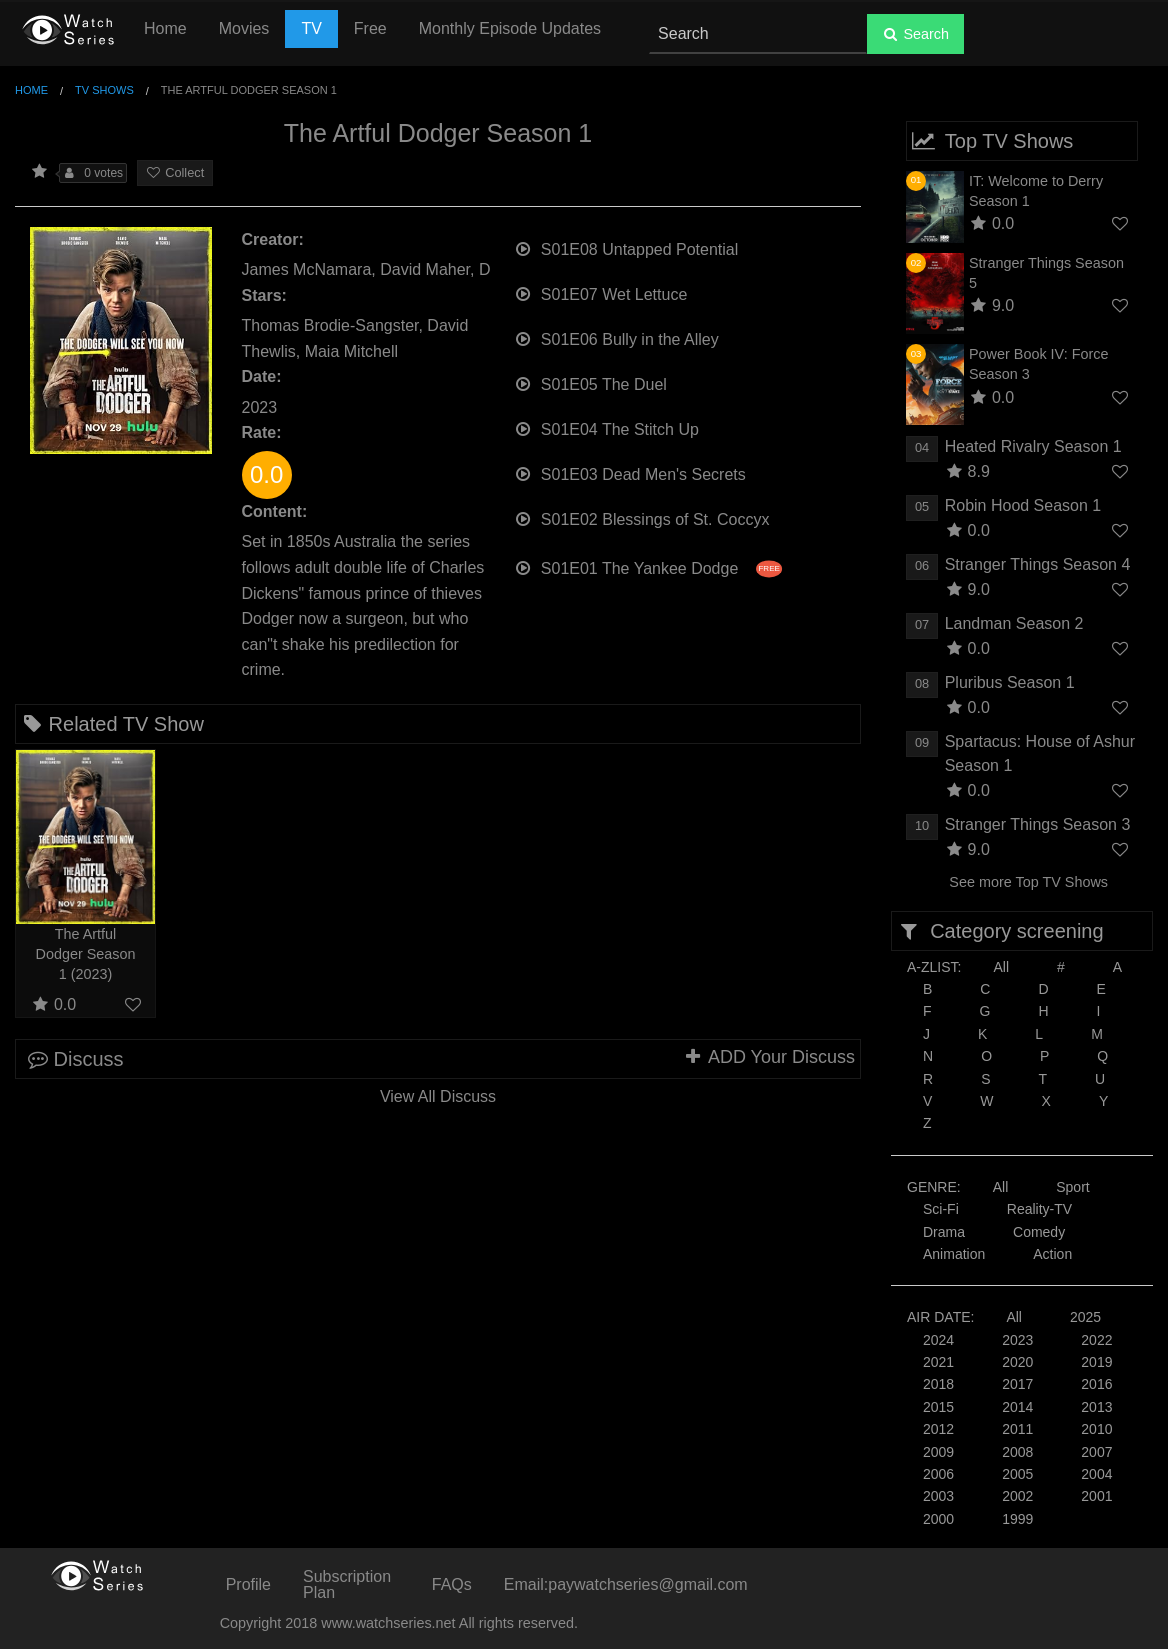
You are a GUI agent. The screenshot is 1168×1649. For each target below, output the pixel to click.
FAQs (452, 1584)
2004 (1096, 1474)
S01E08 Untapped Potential (626, 247)
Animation (954, 1254)
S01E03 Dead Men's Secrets (630, 472)
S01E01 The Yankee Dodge (648, 566)
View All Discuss (438, 1096)
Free (370, 28)
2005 (1017, 1474)
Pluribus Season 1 (1010, 682)
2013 (1096, 1407)
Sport (1072, 1187)
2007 (1096, 1452)
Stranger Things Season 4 (1038, 564)
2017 (1017, 1384)
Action (1052, 1254)
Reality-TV (1039, 1209)
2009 (938, 1452)
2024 (938, 1340)
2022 (1096, 1340)
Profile (248, 1584)
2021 (938, 1362)
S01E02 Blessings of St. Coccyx (642, 517)
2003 (938, 1496)
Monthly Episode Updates (510, 28)
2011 (1017, 1429)
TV (311, 28)
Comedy (1039, 1232)
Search (915, 34)
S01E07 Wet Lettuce (601, 292)
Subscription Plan (347, 1584)
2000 (938, 1519)
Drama (944, 1232)
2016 (1096, 1384)
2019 (1096, 1362)
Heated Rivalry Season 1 (1033, 446)
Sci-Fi (941, 1209)
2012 (938, 1429)
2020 (1017, 1362)
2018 (938, 1384)
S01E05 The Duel (590, 382)
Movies (244, 28)
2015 (938, 1407)
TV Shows (104, 90)
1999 (1017, 1519)
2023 (1017, 1340)
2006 (938, 1474)
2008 (1017, 1452)
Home (165, 28)
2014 (1017, 1407)
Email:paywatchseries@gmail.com (626, 1584)
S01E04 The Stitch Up (606, 427)
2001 (1096, 1496)
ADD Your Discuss (769, 1057)
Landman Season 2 (1014, 623)
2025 (1085, 1317)
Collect (175, 172)
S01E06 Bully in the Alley (616, 337)
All (1001, 967)
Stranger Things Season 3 (1038, 824)
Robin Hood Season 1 (1023, 505)
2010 (1096, 1429)
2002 (1017, 1496)
